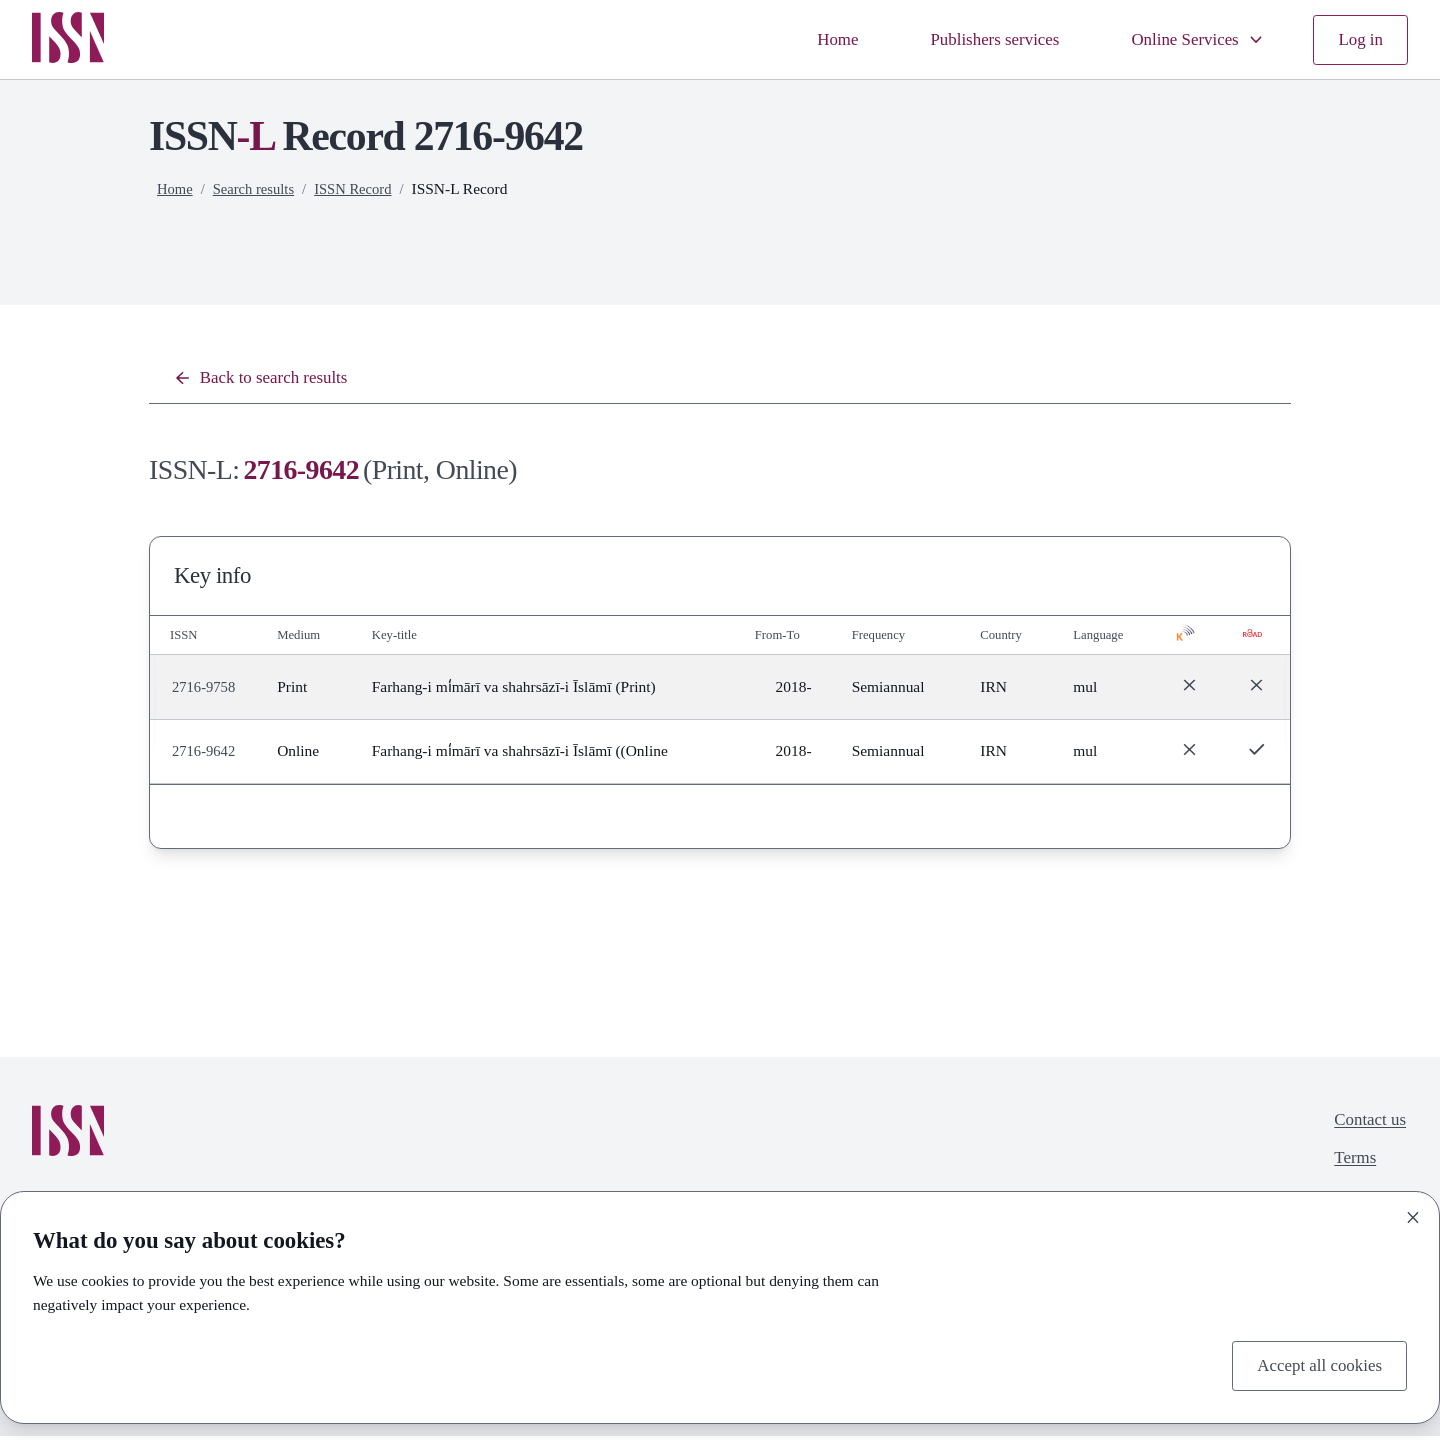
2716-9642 (205, 754)
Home (804, 39)
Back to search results (268, 379)
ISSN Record (363, 188)
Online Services (1188, 39)
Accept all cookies (1313, 1363)
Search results (258, 188)
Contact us (1366, 1125)
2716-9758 (205, 690)
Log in (1358, 39)
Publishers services (970, 39)
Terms (1349, 1166)
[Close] (1413, 1214)
